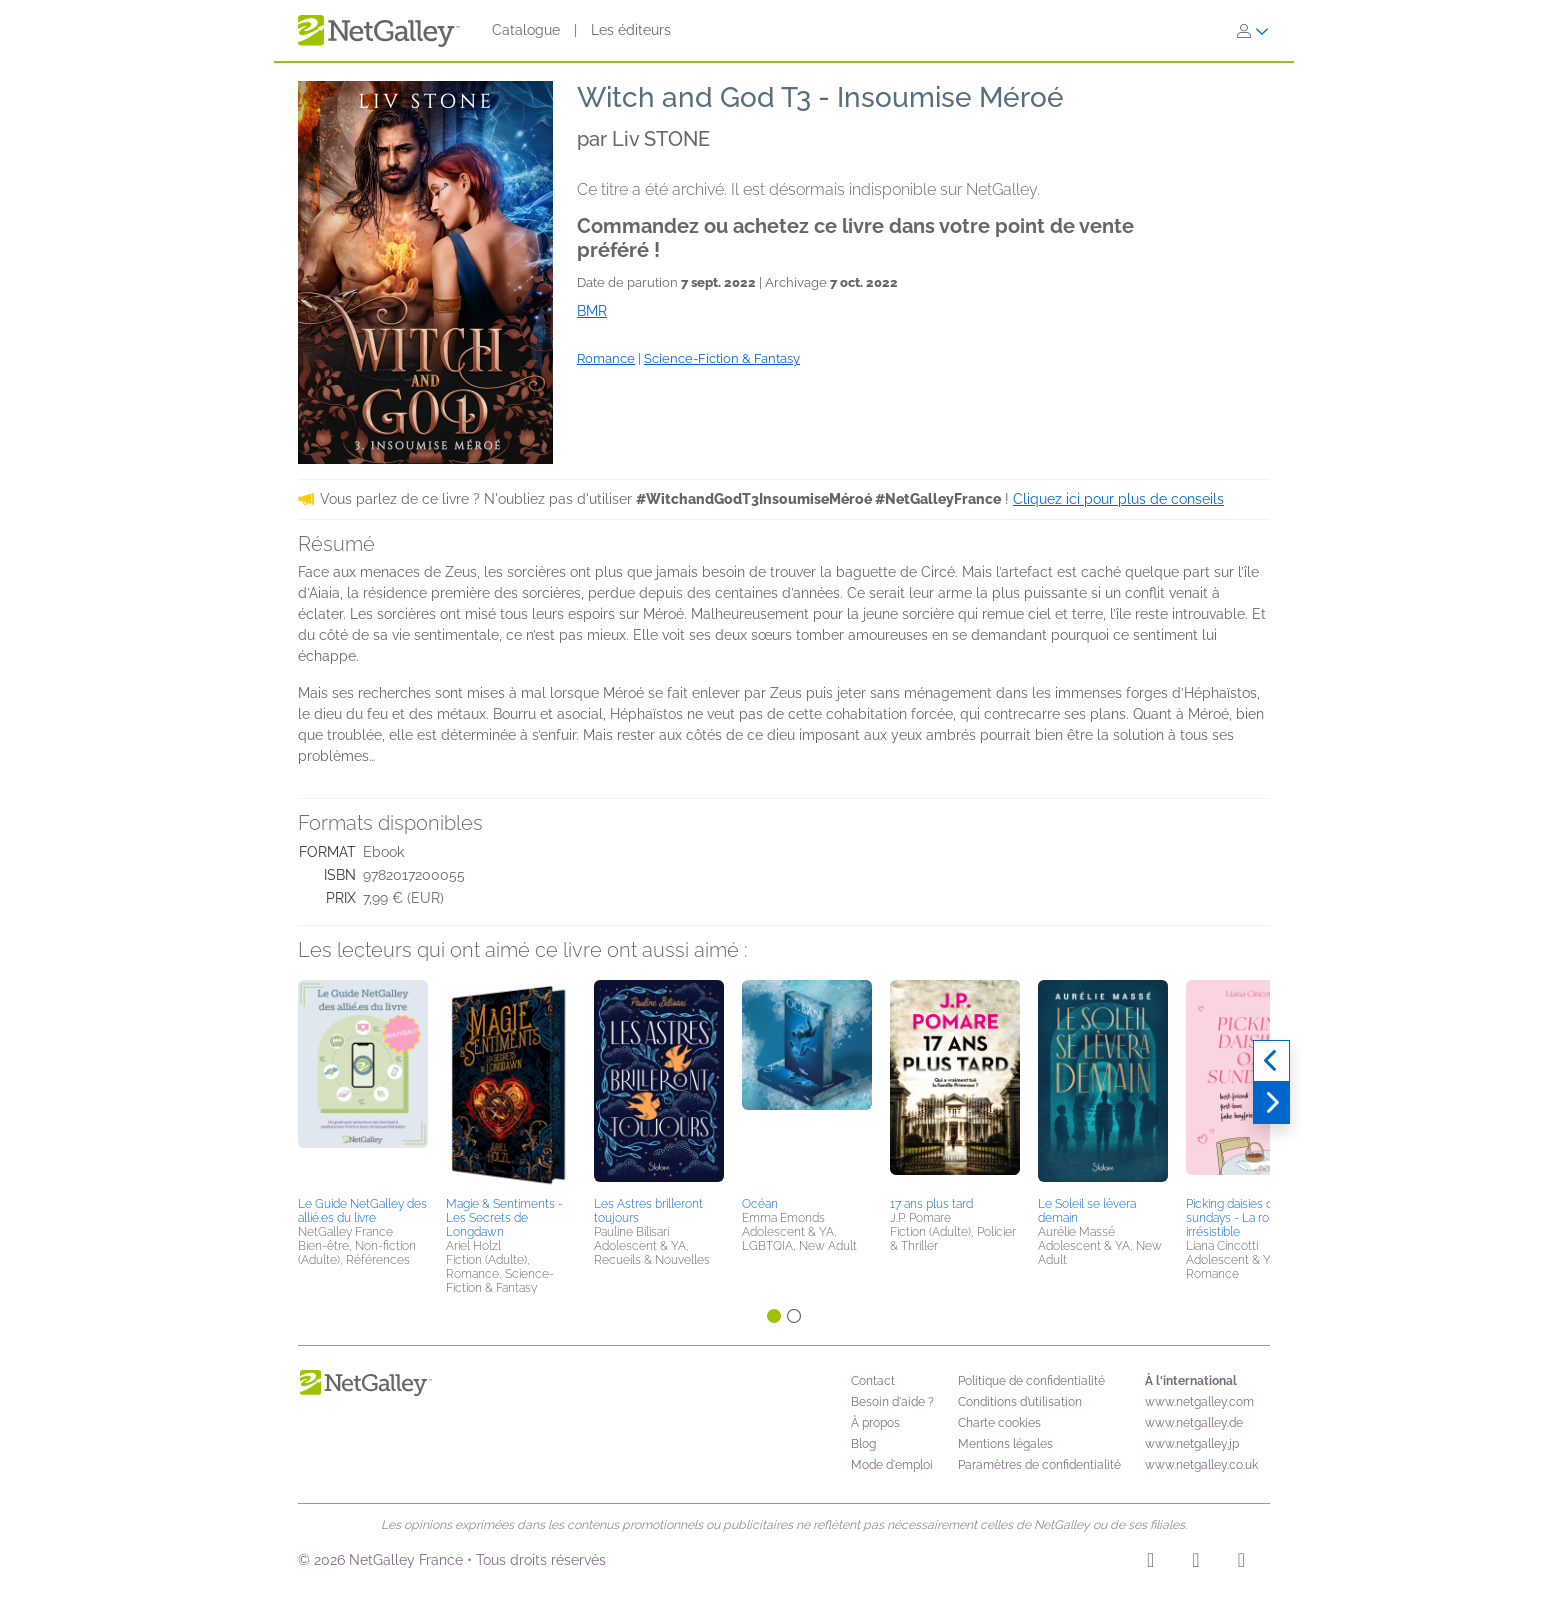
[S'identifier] (1253, 31)
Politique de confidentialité (1031, 1381)
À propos (875, 1423)
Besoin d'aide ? (892, 1402)
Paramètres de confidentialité (1039, 1465)
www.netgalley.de (1194, 1423)
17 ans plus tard (931, 1204)
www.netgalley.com (1199, 1402)
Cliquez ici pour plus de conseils (1118, 499)
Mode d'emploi (892, 1465)
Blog (863, 1444)
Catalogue (526, 30)
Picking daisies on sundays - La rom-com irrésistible (1248, 1218)
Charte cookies (999, 1423)
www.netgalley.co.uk (1201, 1465)
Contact (873, 1381)
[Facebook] (1195, 1563)
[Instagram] (1150, 1563)
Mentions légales (1005, 1444)
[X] (1241, 1563)
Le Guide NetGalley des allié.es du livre (362, 1211)
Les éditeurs (631, 30)
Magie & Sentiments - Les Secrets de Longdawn (504, 1218)
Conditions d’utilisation (1020, 1402)
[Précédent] (1271, 1061)
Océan (760, 1204)
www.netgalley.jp (1192, 1444)
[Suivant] (1271, 1103)
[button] (363, 1085)
